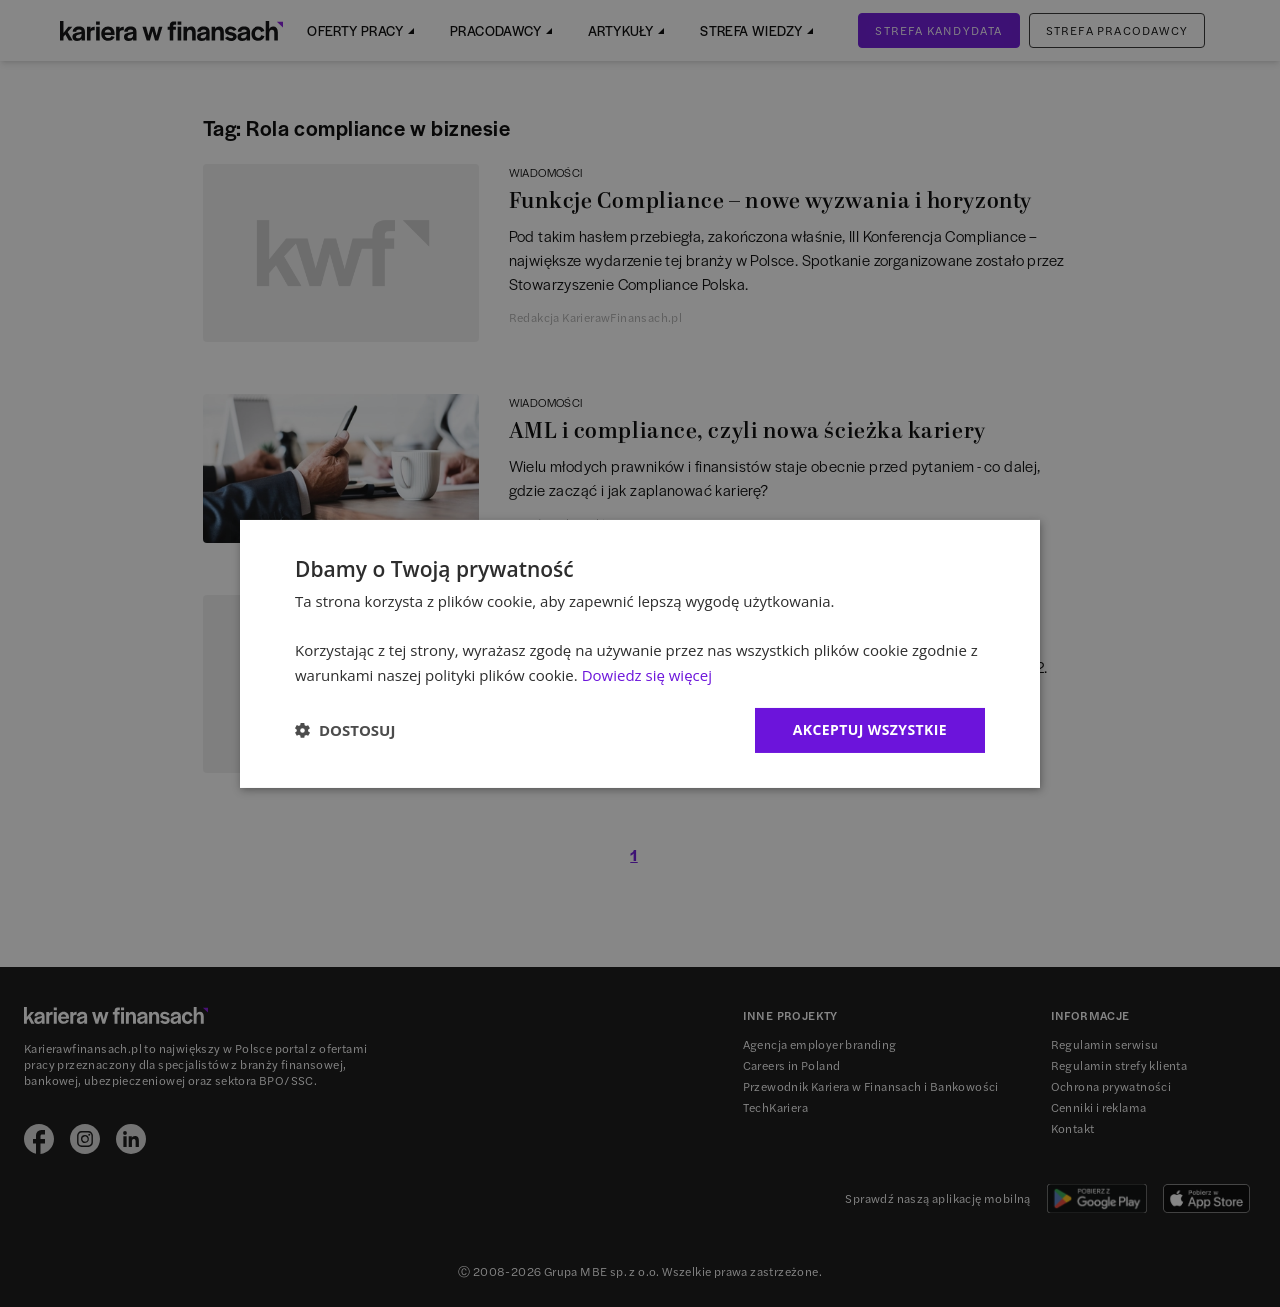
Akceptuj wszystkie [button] (870, 729)
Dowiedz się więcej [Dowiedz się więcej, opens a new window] (647, 675)
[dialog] (640, 653)
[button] (345, 730)
